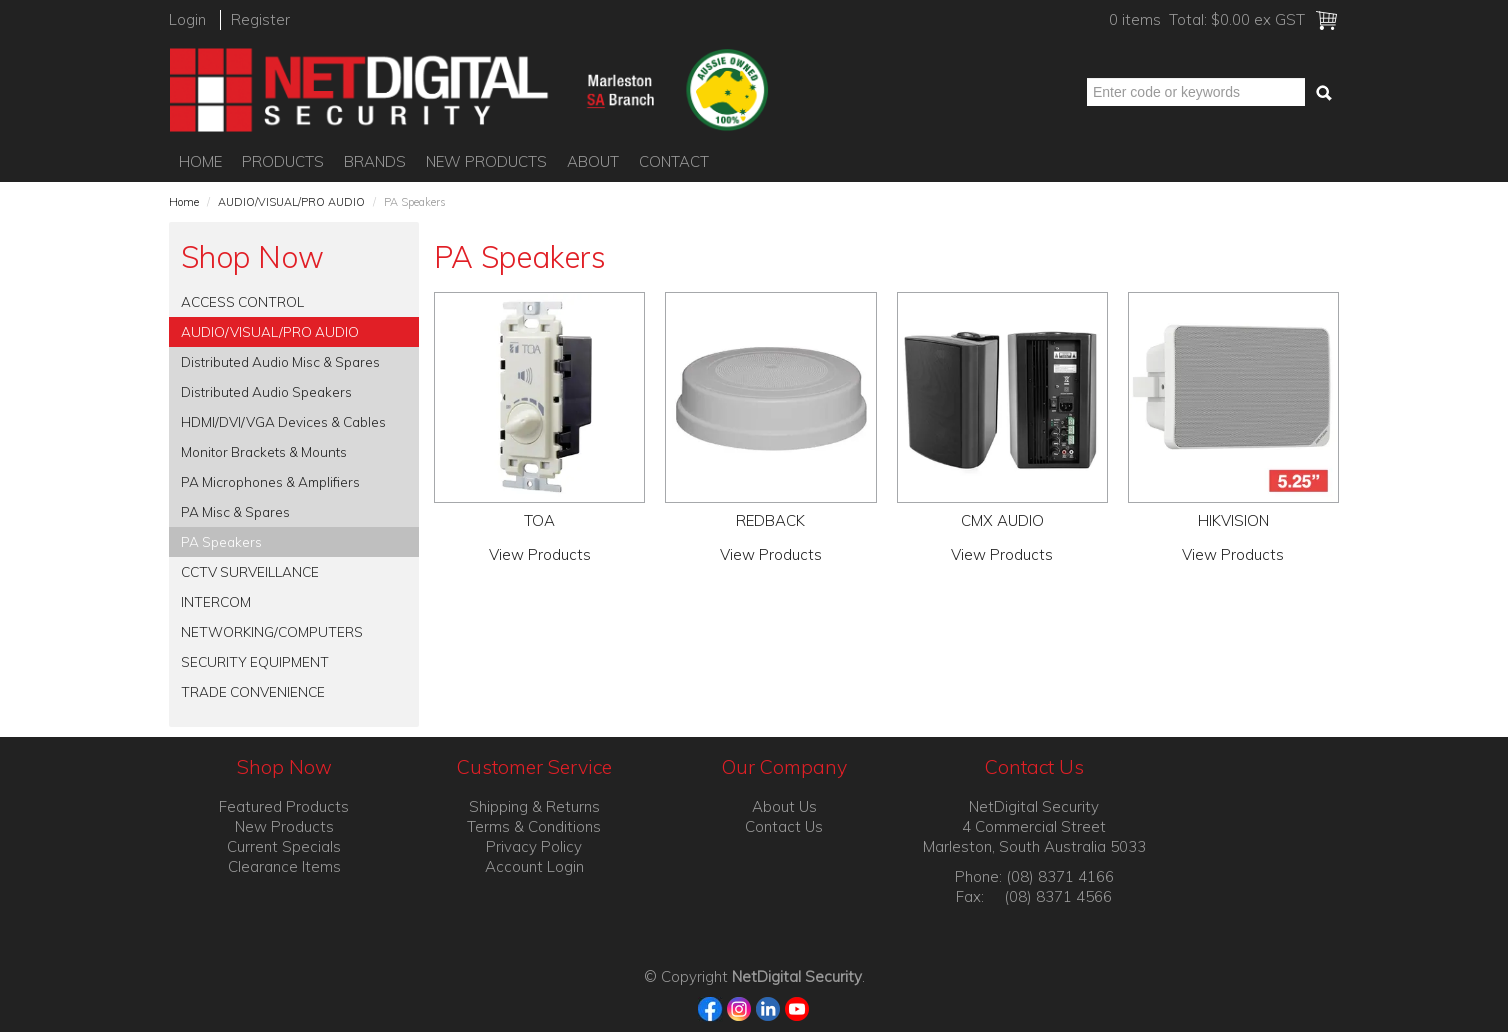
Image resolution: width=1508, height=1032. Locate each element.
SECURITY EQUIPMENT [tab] (255, 661)
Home (200, 161)
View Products (540, 554)
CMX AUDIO (1002, 520)
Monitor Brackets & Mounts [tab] (264, 451)
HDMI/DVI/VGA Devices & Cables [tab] (283, 421)
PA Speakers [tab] (221, 541)
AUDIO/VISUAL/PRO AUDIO (291, 202)
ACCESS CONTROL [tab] (242, 301)
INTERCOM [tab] (216, 601)
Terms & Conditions (534, 826)
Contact (674, 161)
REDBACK (770, 520)
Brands (375, 161)
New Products (486, 161)
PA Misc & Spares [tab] (235, 511)
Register (260, 19)
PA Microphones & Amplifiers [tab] (270, 481)
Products (283, 161)
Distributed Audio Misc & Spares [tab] (280, 361)
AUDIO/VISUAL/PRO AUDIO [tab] (270, 331)
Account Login (534, 866)
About (593, 161)
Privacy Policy (534, 846)
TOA (539, 520)
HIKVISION (1233, 520)
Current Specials (284, 846)
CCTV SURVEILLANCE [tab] (250, 571)
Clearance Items (284, 866)
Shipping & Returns (534, 806)
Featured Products (284, 806)
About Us (784, 806)
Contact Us (784, 826)
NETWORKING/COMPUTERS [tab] (272, 631)
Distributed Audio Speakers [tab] (266, 391)
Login (187, 19)
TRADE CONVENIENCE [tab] (253, 691)
